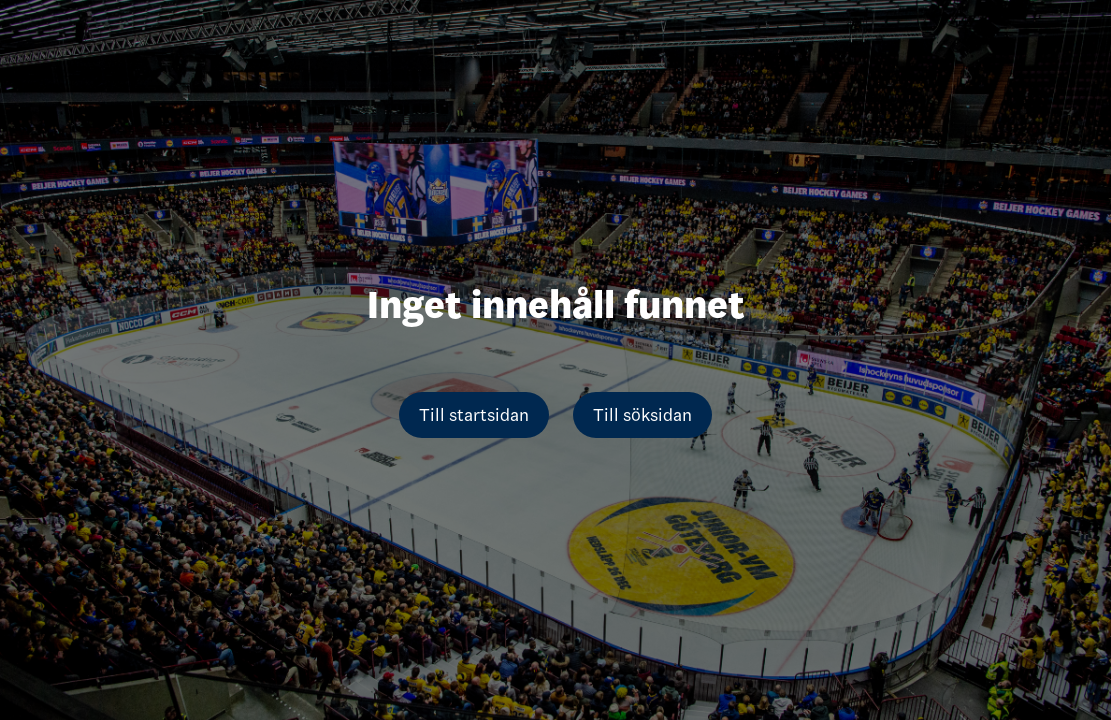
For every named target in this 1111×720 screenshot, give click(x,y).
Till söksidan (642, 415)
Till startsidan (474, 415)
